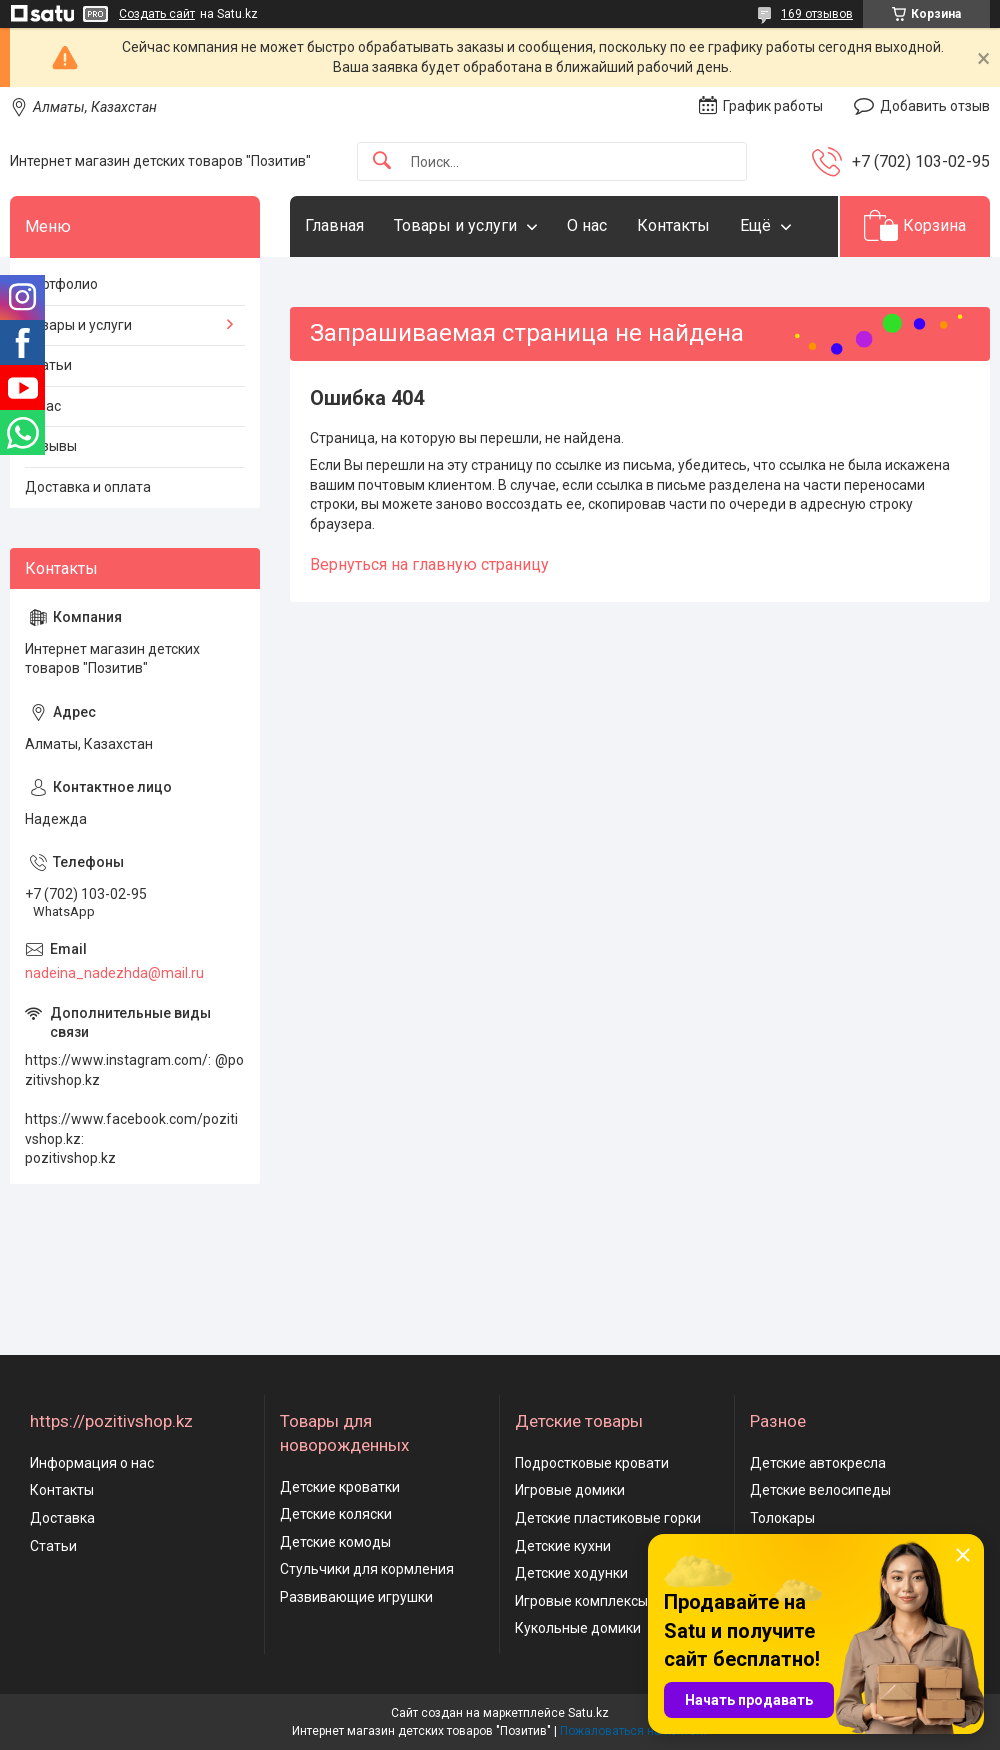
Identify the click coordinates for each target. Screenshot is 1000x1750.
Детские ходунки (571, 1573)
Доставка (62, 1518)
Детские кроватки (340, 1487)
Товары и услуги (455, 225)
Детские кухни (563, 1546)
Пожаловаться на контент (634, 1731)
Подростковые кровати (592, 1463)
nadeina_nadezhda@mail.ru (114, 973)
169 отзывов (817, 14)
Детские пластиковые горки (608, 1518)
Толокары (782, 1518)
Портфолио (61, 284)
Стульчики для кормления (367, 1569)
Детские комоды (335, 1542)
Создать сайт (157, 14)
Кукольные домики (578, 1628)
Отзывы (51, 446)
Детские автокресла (818, 1463)
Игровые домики (570, 1490)
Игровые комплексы (581, 1601)
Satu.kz (588, 1713)
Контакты (673, 225)
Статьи (48, 365)
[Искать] (382, 161)
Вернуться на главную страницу (429, 564)
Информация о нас (92, 1463)
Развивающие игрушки (356, 1597)
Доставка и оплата (88, 487)
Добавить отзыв (935, 106)
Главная (334, 225)
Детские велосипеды (820, 1490)
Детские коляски (336, 1514)
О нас (587, 225)
